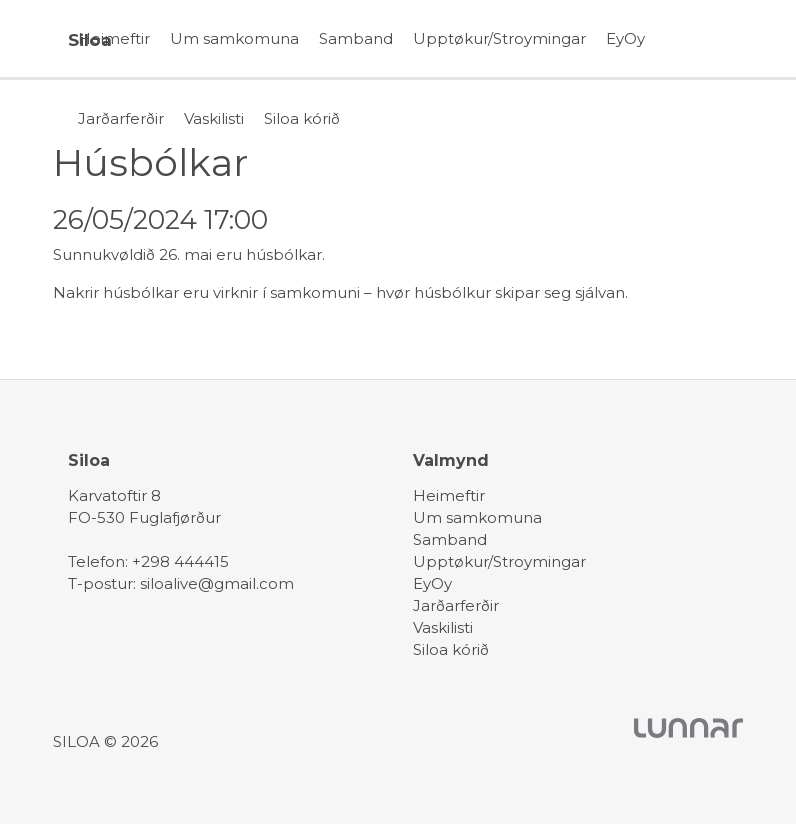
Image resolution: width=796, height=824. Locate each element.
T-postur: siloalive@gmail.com (181, 583)
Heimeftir (114, 38)
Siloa (90, 40)
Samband (356, 38)
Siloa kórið (302, 118)
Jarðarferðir (121, 118)
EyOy (625, 38)
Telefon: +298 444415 (148, 561)
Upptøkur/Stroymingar (499, 38)
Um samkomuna (234, 38)
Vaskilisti (214, 118)
